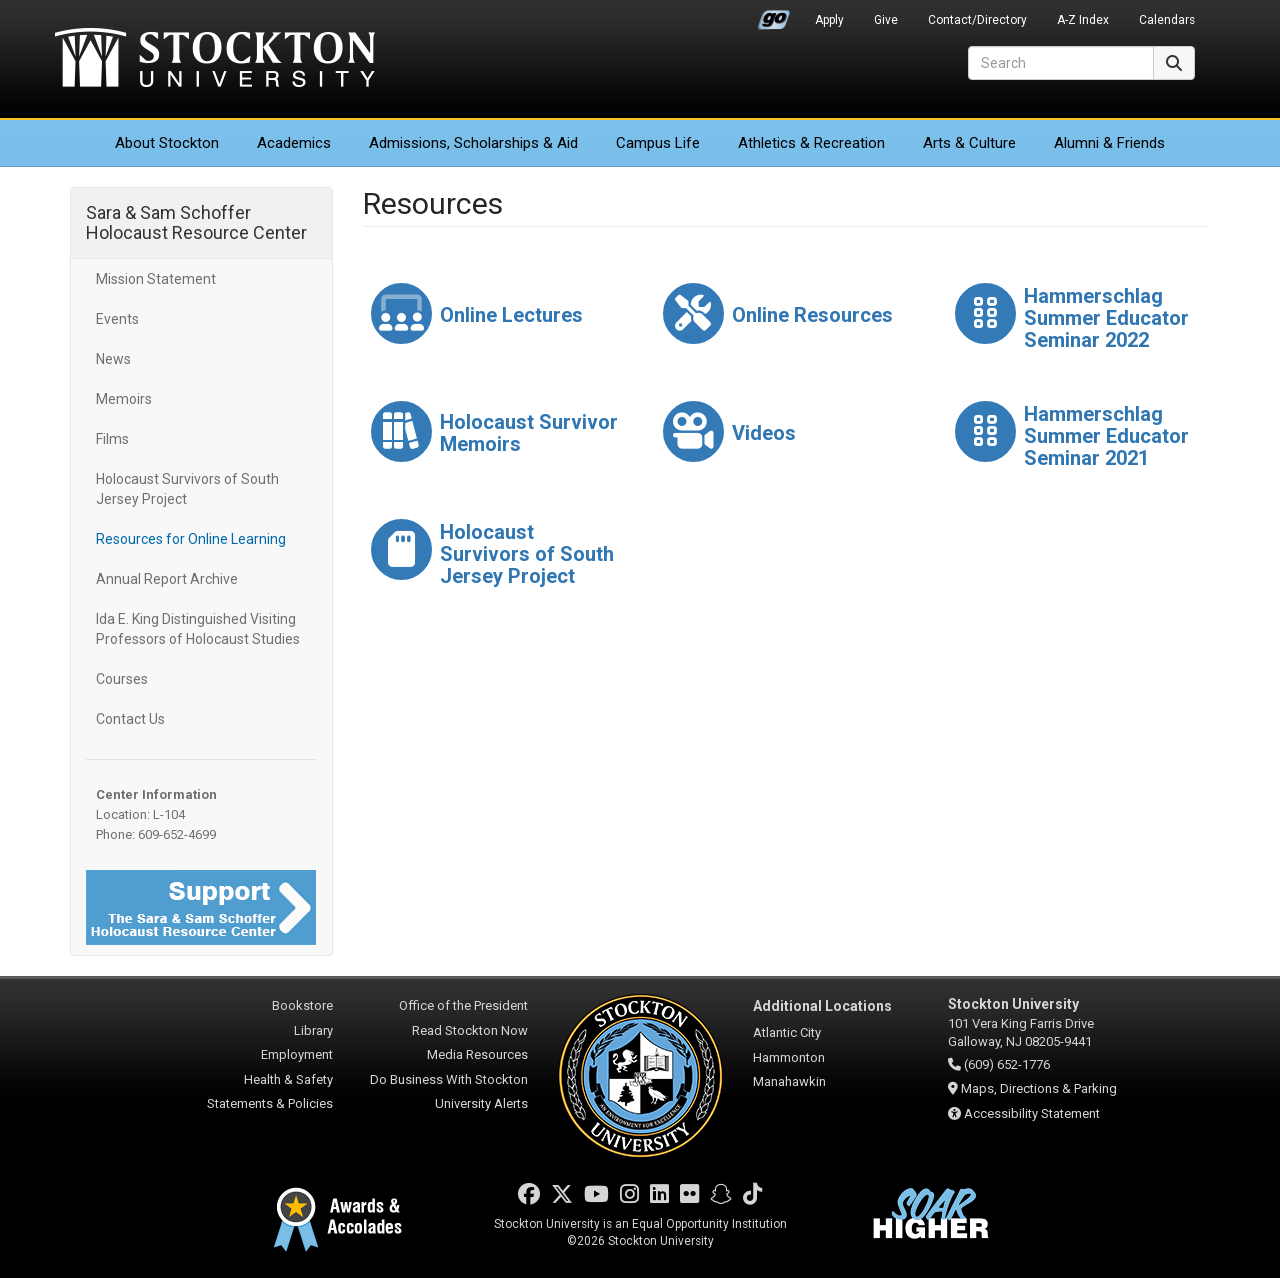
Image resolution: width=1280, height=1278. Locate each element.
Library (313, 1030)
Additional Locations (822, 1006)
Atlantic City (787, 1032)
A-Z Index (1083, 20)
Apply (829, 20)
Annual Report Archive (167, 579)
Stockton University (215, 60)
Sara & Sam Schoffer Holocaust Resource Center (196, 222)
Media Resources (477, 1054)
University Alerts (481, 1103)
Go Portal (774, 15)
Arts (969, 143)
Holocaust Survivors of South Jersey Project (187, 489)
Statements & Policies (270, 1103)
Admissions (473, 143)
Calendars (1167, 20)
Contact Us (130, 719)
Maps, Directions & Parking (1039, 1088)
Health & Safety (288, 1079)
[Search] (1061, 63)
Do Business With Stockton (449, 1079)
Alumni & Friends (1109, 143)
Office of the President (463, 1005)
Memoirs (124, 399)
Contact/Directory (977, 20)
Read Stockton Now (470, 1030)
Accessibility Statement (1032, 1113)
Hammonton (789, 1057)
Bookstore (302, 1005)
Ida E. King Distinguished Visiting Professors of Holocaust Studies (198, 629)
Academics (294, 143)
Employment (297, 1054)
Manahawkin (789, 1081)
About (167, 143)
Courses (122, 679)
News (113, 359)
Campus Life (658, 143)
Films (112, 439)
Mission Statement (156, 279)
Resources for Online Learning (191, 539)
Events (117, 319)
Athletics (811, 143)
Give (886, 20)
